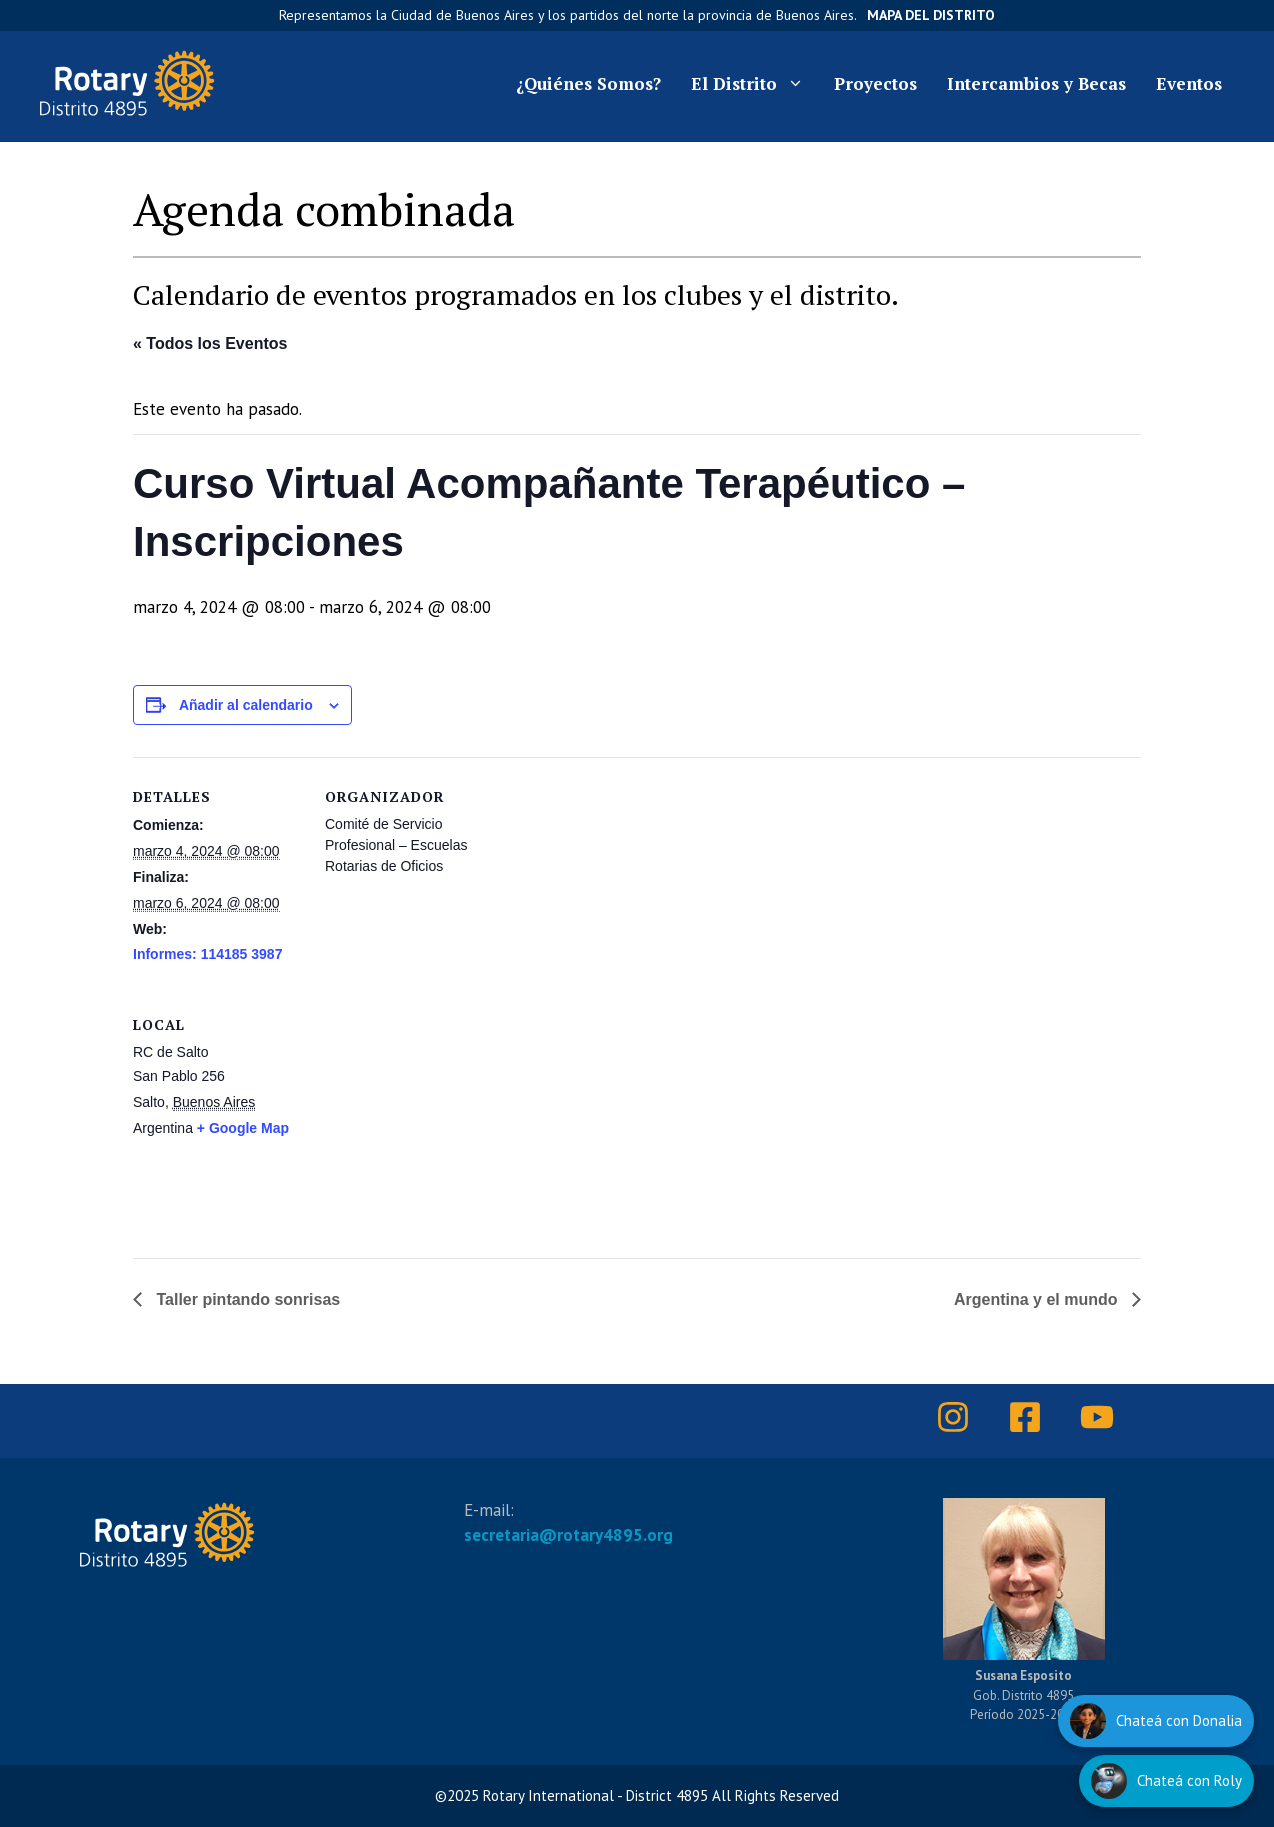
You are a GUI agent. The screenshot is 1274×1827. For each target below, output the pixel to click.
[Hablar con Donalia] (1156, 1721)
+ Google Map (243, 1128)
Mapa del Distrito (931, 15)
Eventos (1189, 83)
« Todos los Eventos (210, 343)
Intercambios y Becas (1036, 83)
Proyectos (875, 83)
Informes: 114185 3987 (207, 954)
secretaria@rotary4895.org (568, 1535)
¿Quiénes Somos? (588, 83)
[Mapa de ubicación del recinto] (575, 1122)
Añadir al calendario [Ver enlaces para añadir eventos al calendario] (246, 705)
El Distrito (755, 84)
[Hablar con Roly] (1166, 1781)
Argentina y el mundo (1038, 1299)
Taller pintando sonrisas (246, 1299)
